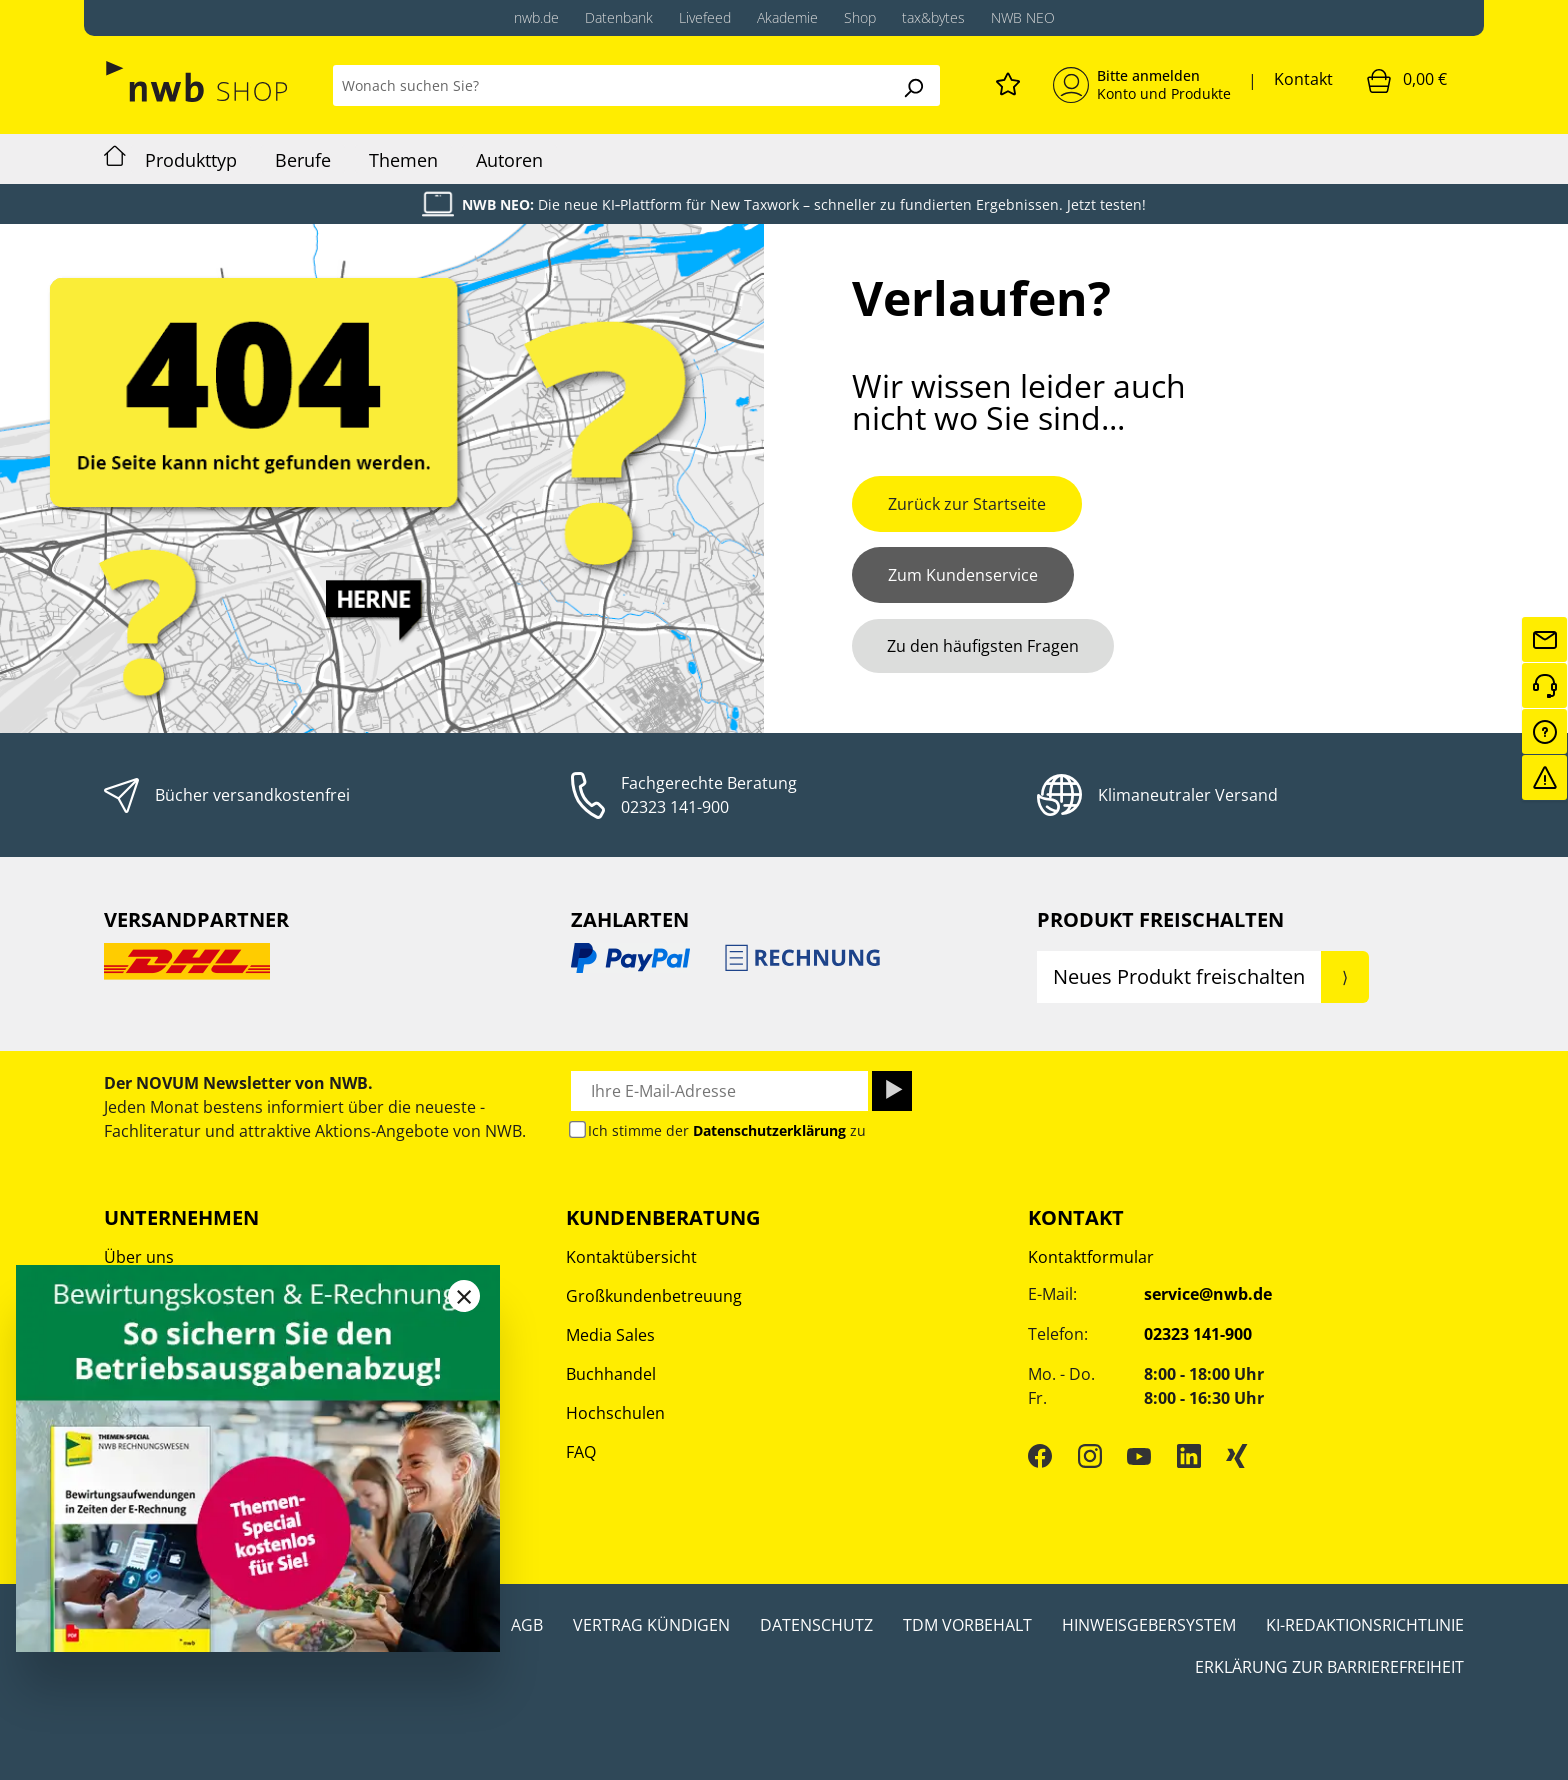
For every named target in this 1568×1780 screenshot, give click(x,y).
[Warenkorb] (1407, 80)
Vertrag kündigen (651, 1625)
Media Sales (610, 1335)
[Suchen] (913, 85)
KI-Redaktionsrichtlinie (1365, 1625)
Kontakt (1303, 79)
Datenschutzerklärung (769, 1130)
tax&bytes (933, 17)
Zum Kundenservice (963, 575)
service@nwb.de (1208, 1294)
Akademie (787, 17)
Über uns (139, 1257)
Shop (860, 17)
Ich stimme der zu (727, 1130)
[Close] (464, 1296)
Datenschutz (816, 1625)
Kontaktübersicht (631, 1257)
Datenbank (619, 17)
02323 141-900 (675, 807)
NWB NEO (1023, 17)
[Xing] (1237, 1455)
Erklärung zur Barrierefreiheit (1329, 1667)
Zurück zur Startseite (967, 504)
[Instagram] (1090, 1455)
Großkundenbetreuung (654, 1296)
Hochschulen (615, 1413)
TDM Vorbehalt (967, 1625)
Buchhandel (611, 1374)
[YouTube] (1139, 1455)
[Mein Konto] (1142, 85)
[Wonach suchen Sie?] (610, 85)
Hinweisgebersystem (1149, 1625)
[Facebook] (1040, 1455)
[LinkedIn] (1189, 1455)
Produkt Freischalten (1160, 919)
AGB (527, 1625)
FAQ (581, 1452)
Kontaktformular (1091, 1257)
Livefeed (705, 17)
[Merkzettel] (1008, 81)
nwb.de (536, 17)
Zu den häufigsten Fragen (983, 646)
